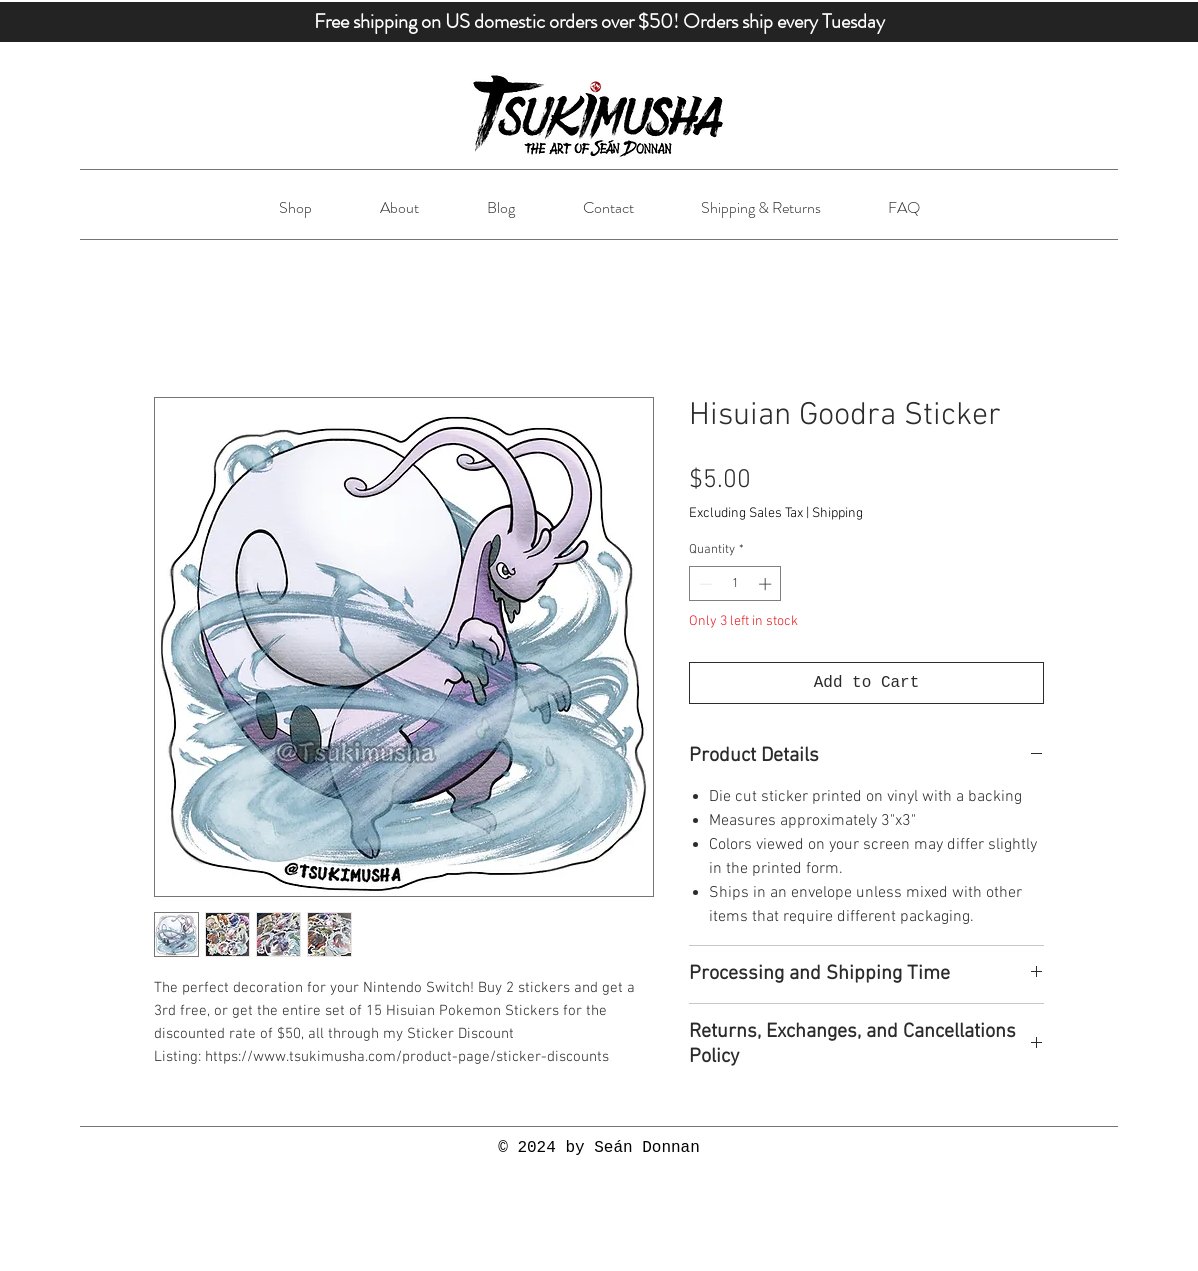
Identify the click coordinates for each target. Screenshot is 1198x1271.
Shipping (837, 513)
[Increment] (767, 584)
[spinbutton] (735, 584)
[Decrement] (704, 584)
